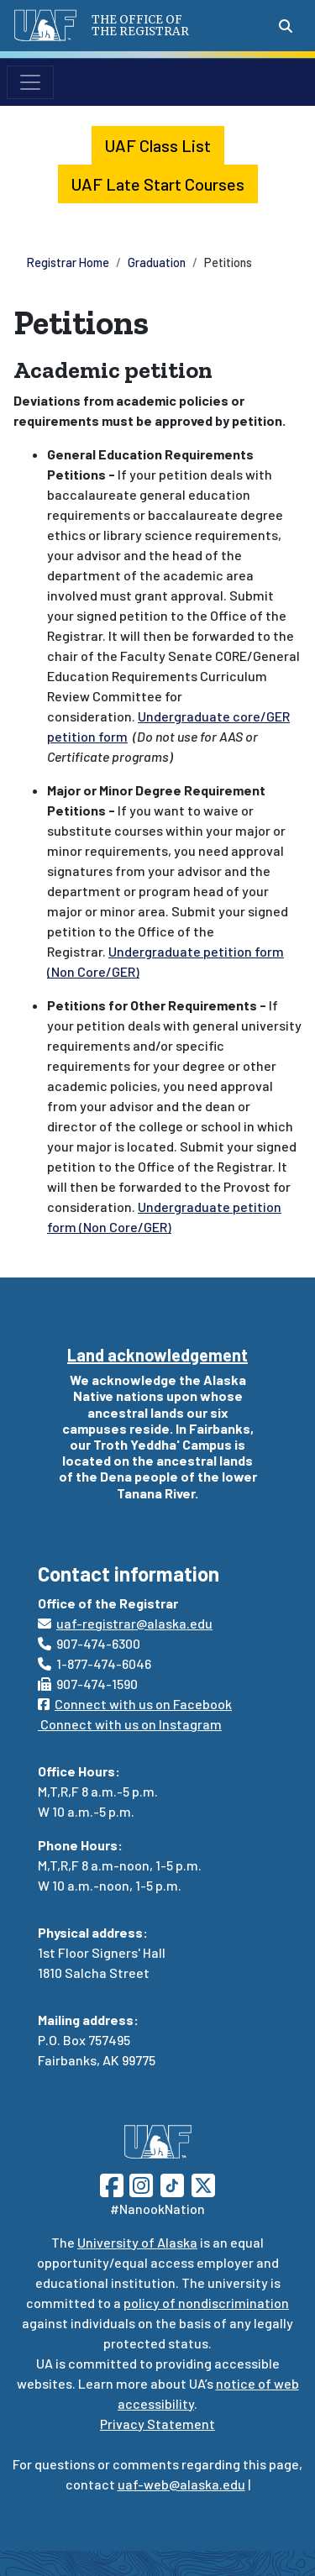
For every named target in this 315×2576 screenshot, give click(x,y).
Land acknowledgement (157, 1355)
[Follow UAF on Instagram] (139, 2183)
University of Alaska (137, 2242)
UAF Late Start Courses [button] (157, 184)
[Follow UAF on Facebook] (111, 2183)
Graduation (157, 262)
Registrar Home (68, 262)
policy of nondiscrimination (206, 2303)
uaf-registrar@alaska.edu (125, 1623)
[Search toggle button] (285, 26)
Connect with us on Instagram (130, 1724)
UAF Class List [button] (158, 145)
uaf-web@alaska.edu (181, 2484)
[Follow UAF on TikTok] (172, 2183)
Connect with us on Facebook (135, 1704)
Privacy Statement (157, 2424)
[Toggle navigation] (30, 82)
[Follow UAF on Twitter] (203, 2183)
